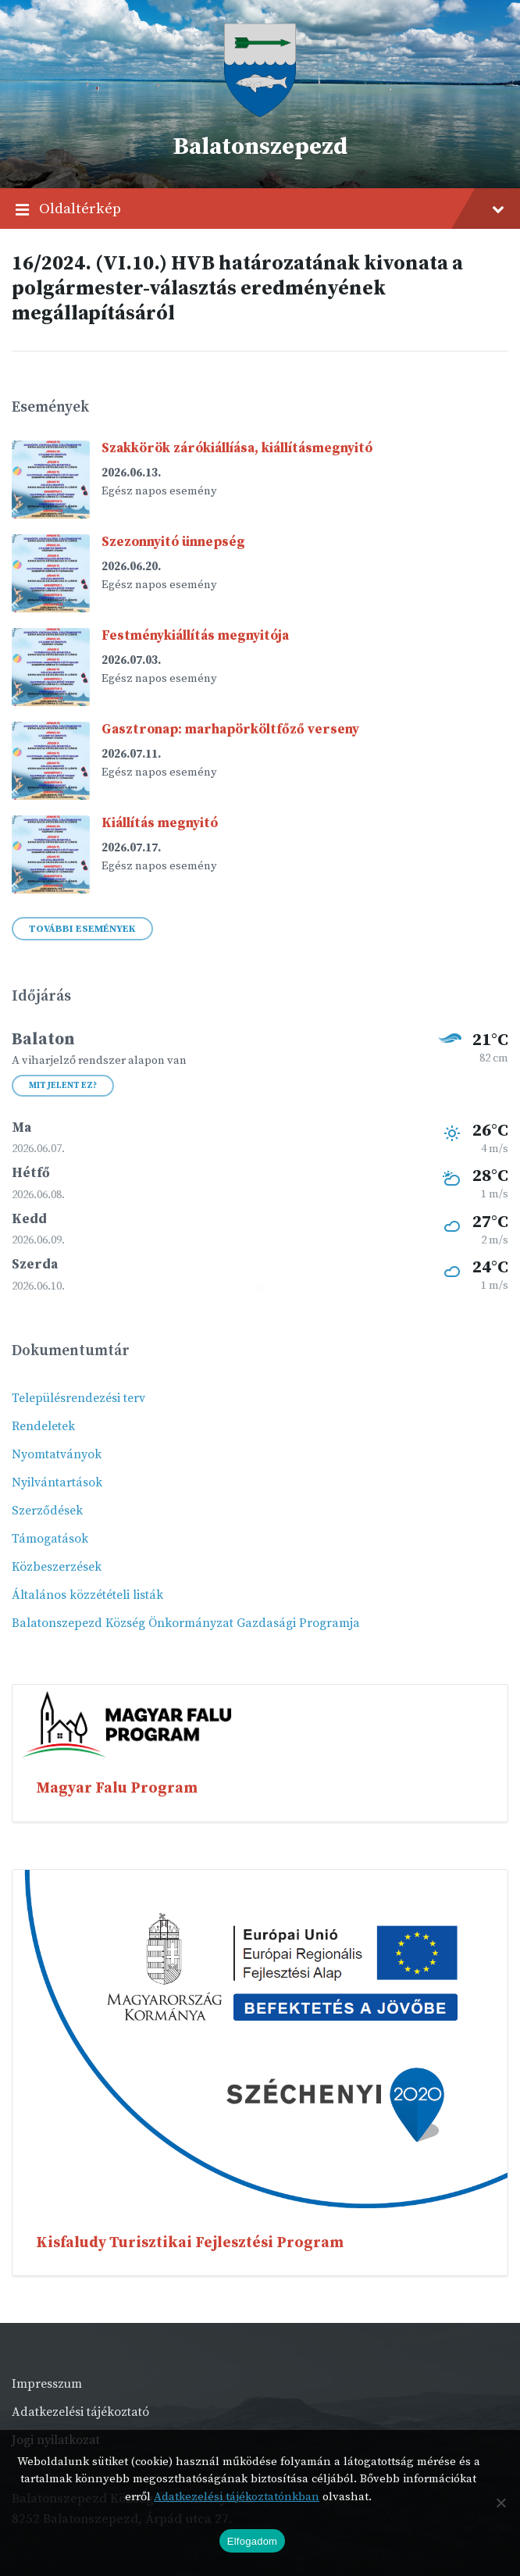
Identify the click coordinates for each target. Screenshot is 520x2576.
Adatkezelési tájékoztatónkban (236, 2496)
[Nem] (500, 2502)
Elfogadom (252, 2541)
